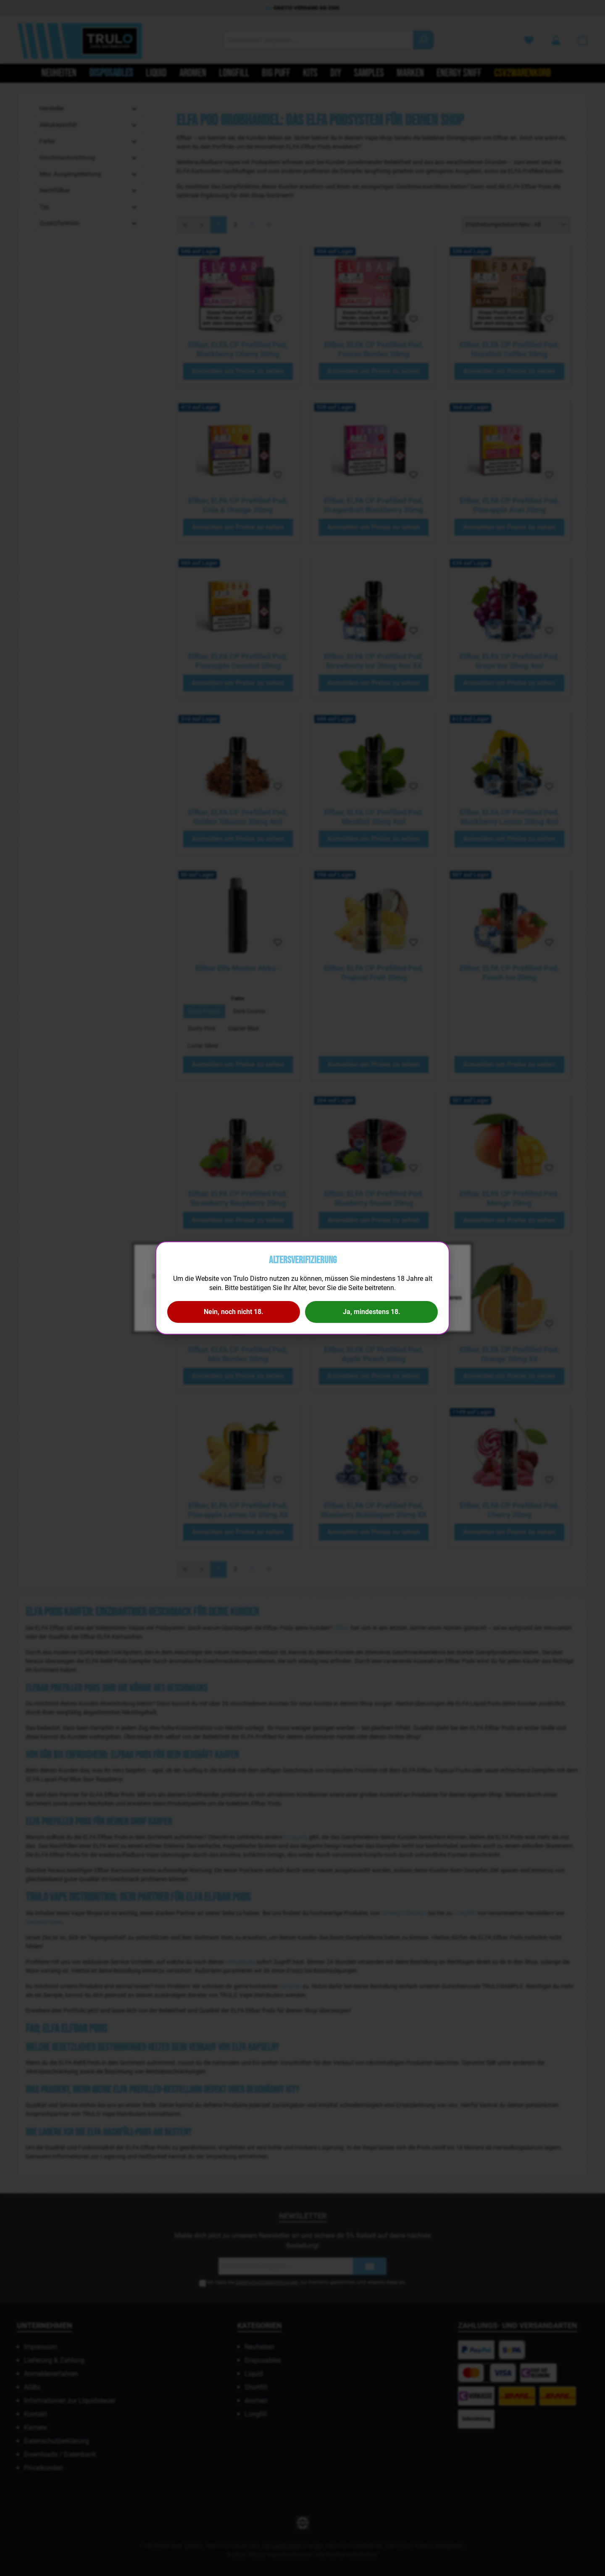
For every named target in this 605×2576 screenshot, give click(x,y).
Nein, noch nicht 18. (233, 1312)
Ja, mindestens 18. (371, 1312)
